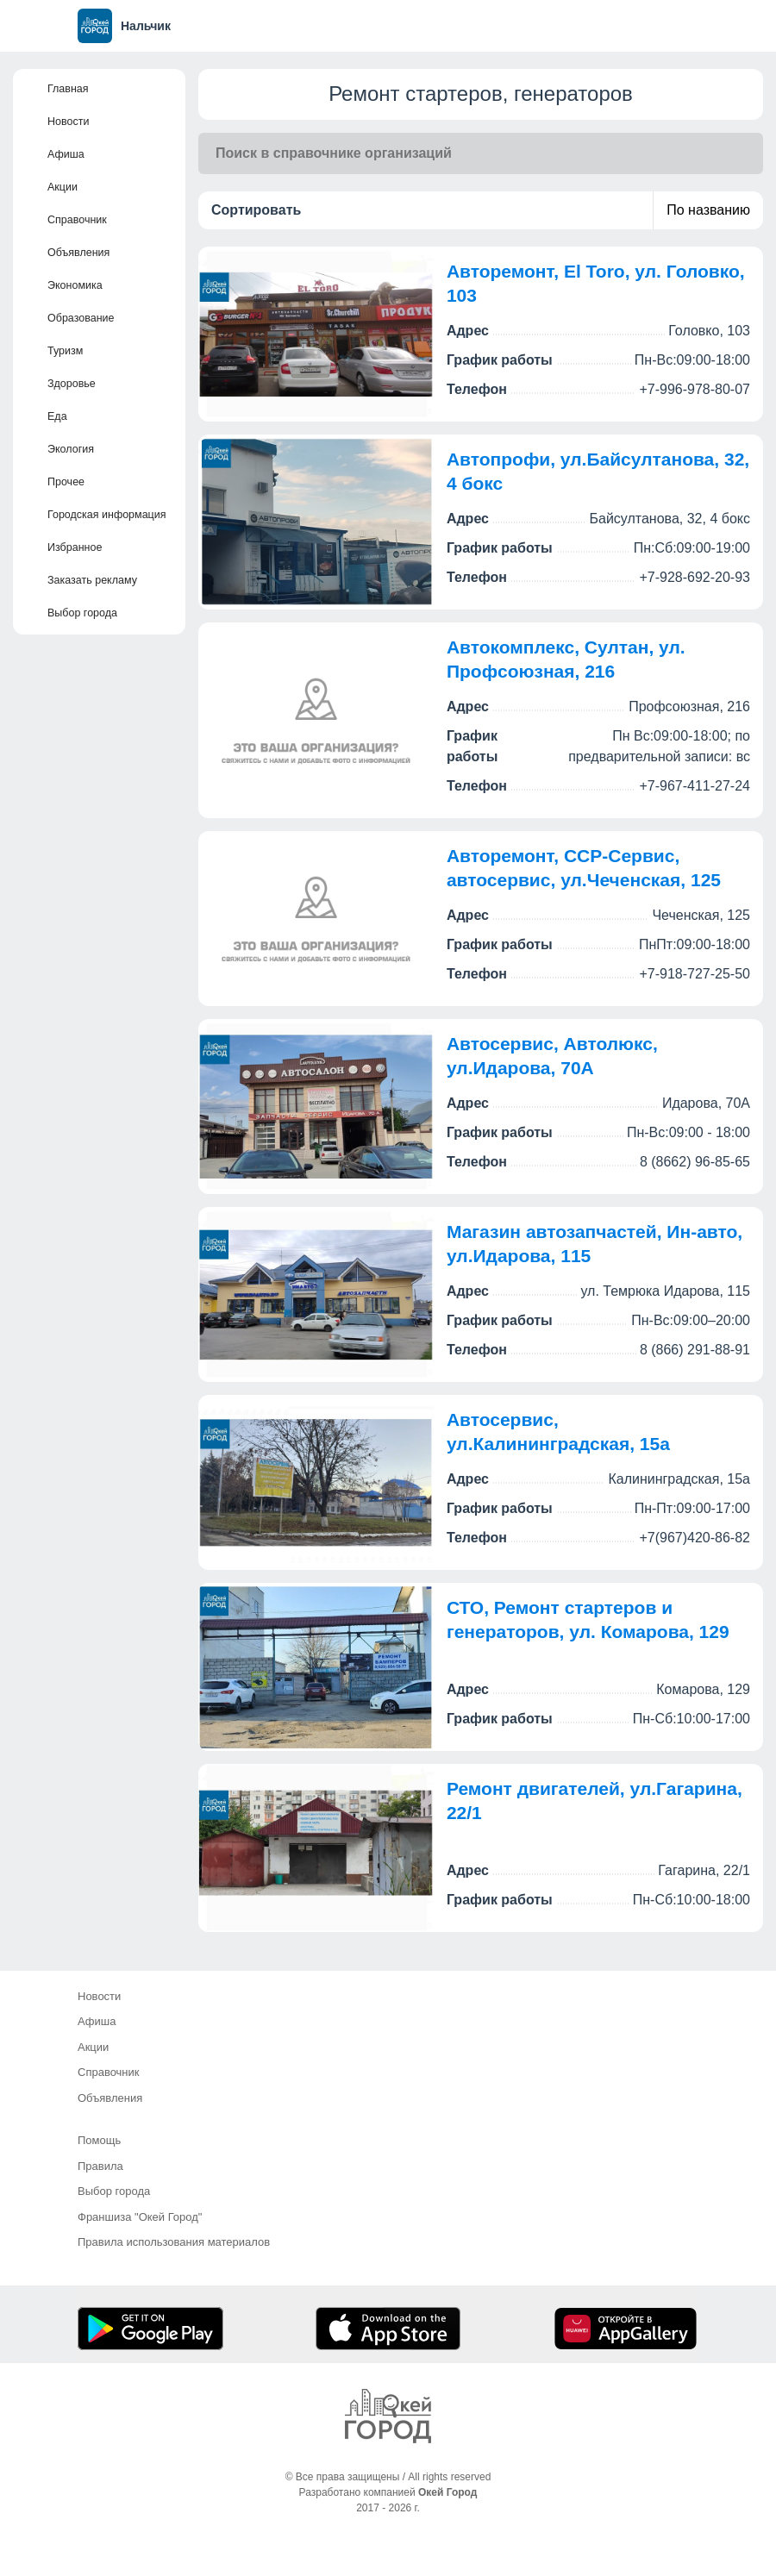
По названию (708, 210)
